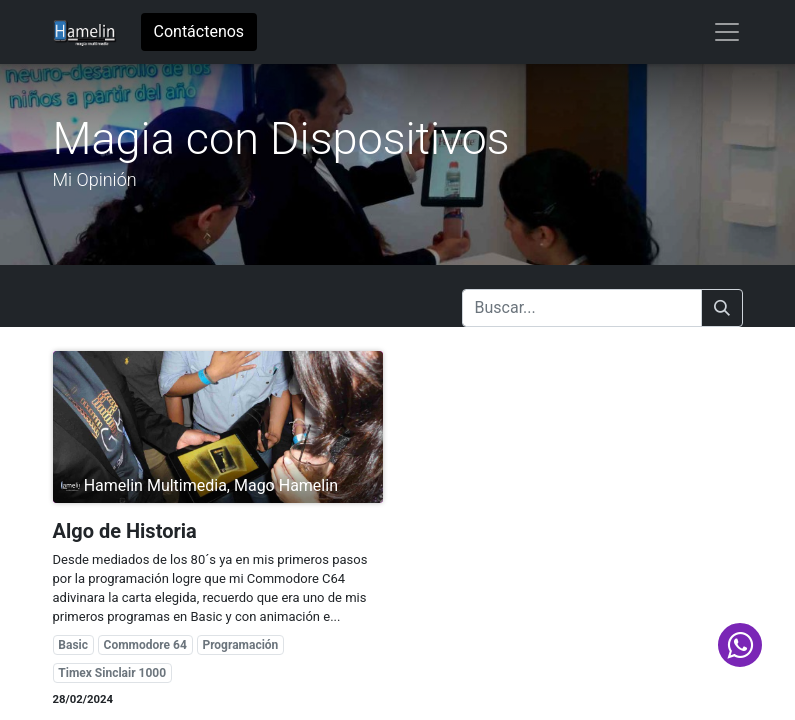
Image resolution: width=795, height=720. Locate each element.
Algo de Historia (125, 531)
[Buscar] (722, 308)
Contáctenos (199, 31)
